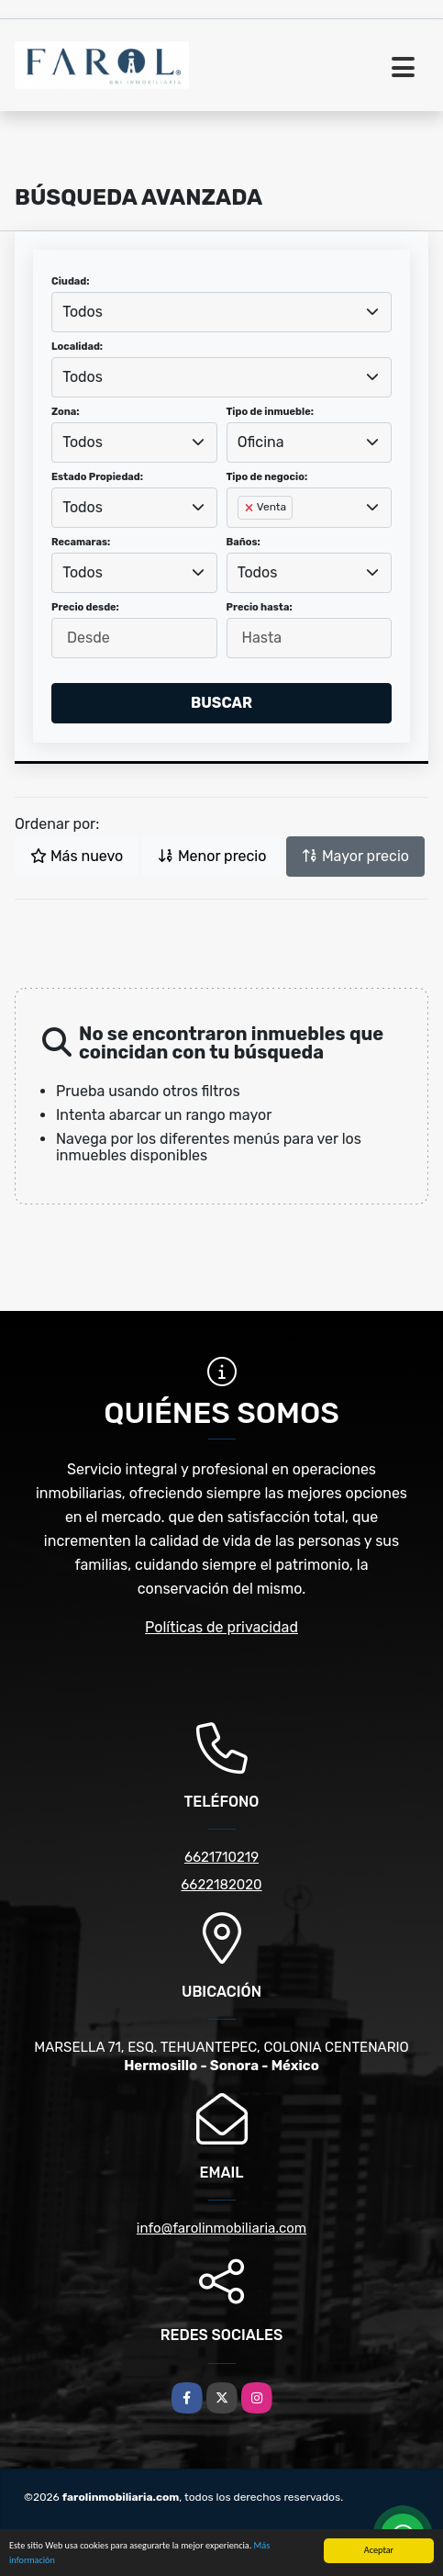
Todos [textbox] (82, 311)
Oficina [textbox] (261, 442)
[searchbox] (243, 537)
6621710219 (221, 1857)
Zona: (65, 412)
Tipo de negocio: (267, 477)
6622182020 (221, 1884)
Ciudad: (70, 281)
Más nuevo (76, 856)
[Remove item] (250, 507)
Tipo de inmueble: (270, 412)
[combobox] (221, 312)
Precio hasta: (260, 607)
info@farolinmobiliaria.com (221, 2228)
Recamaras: (80, 542)
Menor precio (212, 856)
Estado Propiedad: (97, 477)
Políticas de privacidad (221, 1627)
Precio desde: (85, 607)
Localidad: (77, 347)
